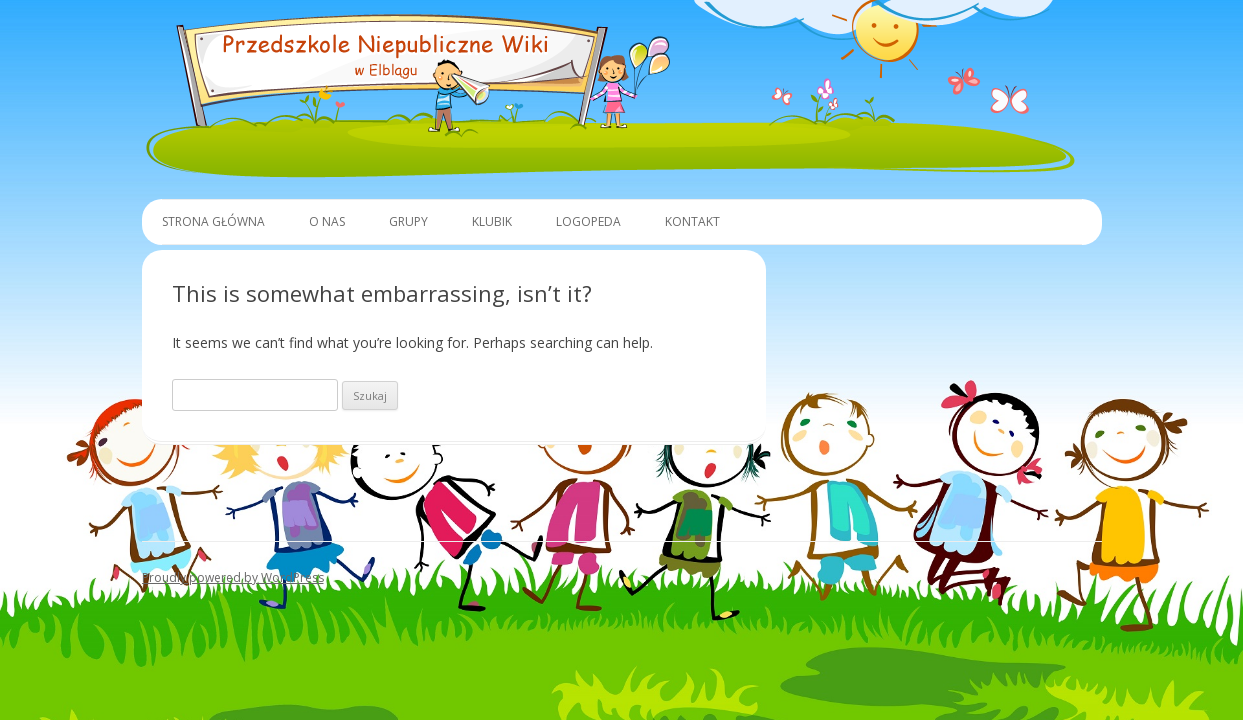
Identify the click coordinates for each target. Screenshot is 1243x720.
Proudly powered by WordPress (233, 577)
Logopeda (588, 221)
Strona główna (213, 221)
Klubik (492, 221)
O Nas (327, 221)
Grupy (408, 221)
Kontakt (692, 221)
